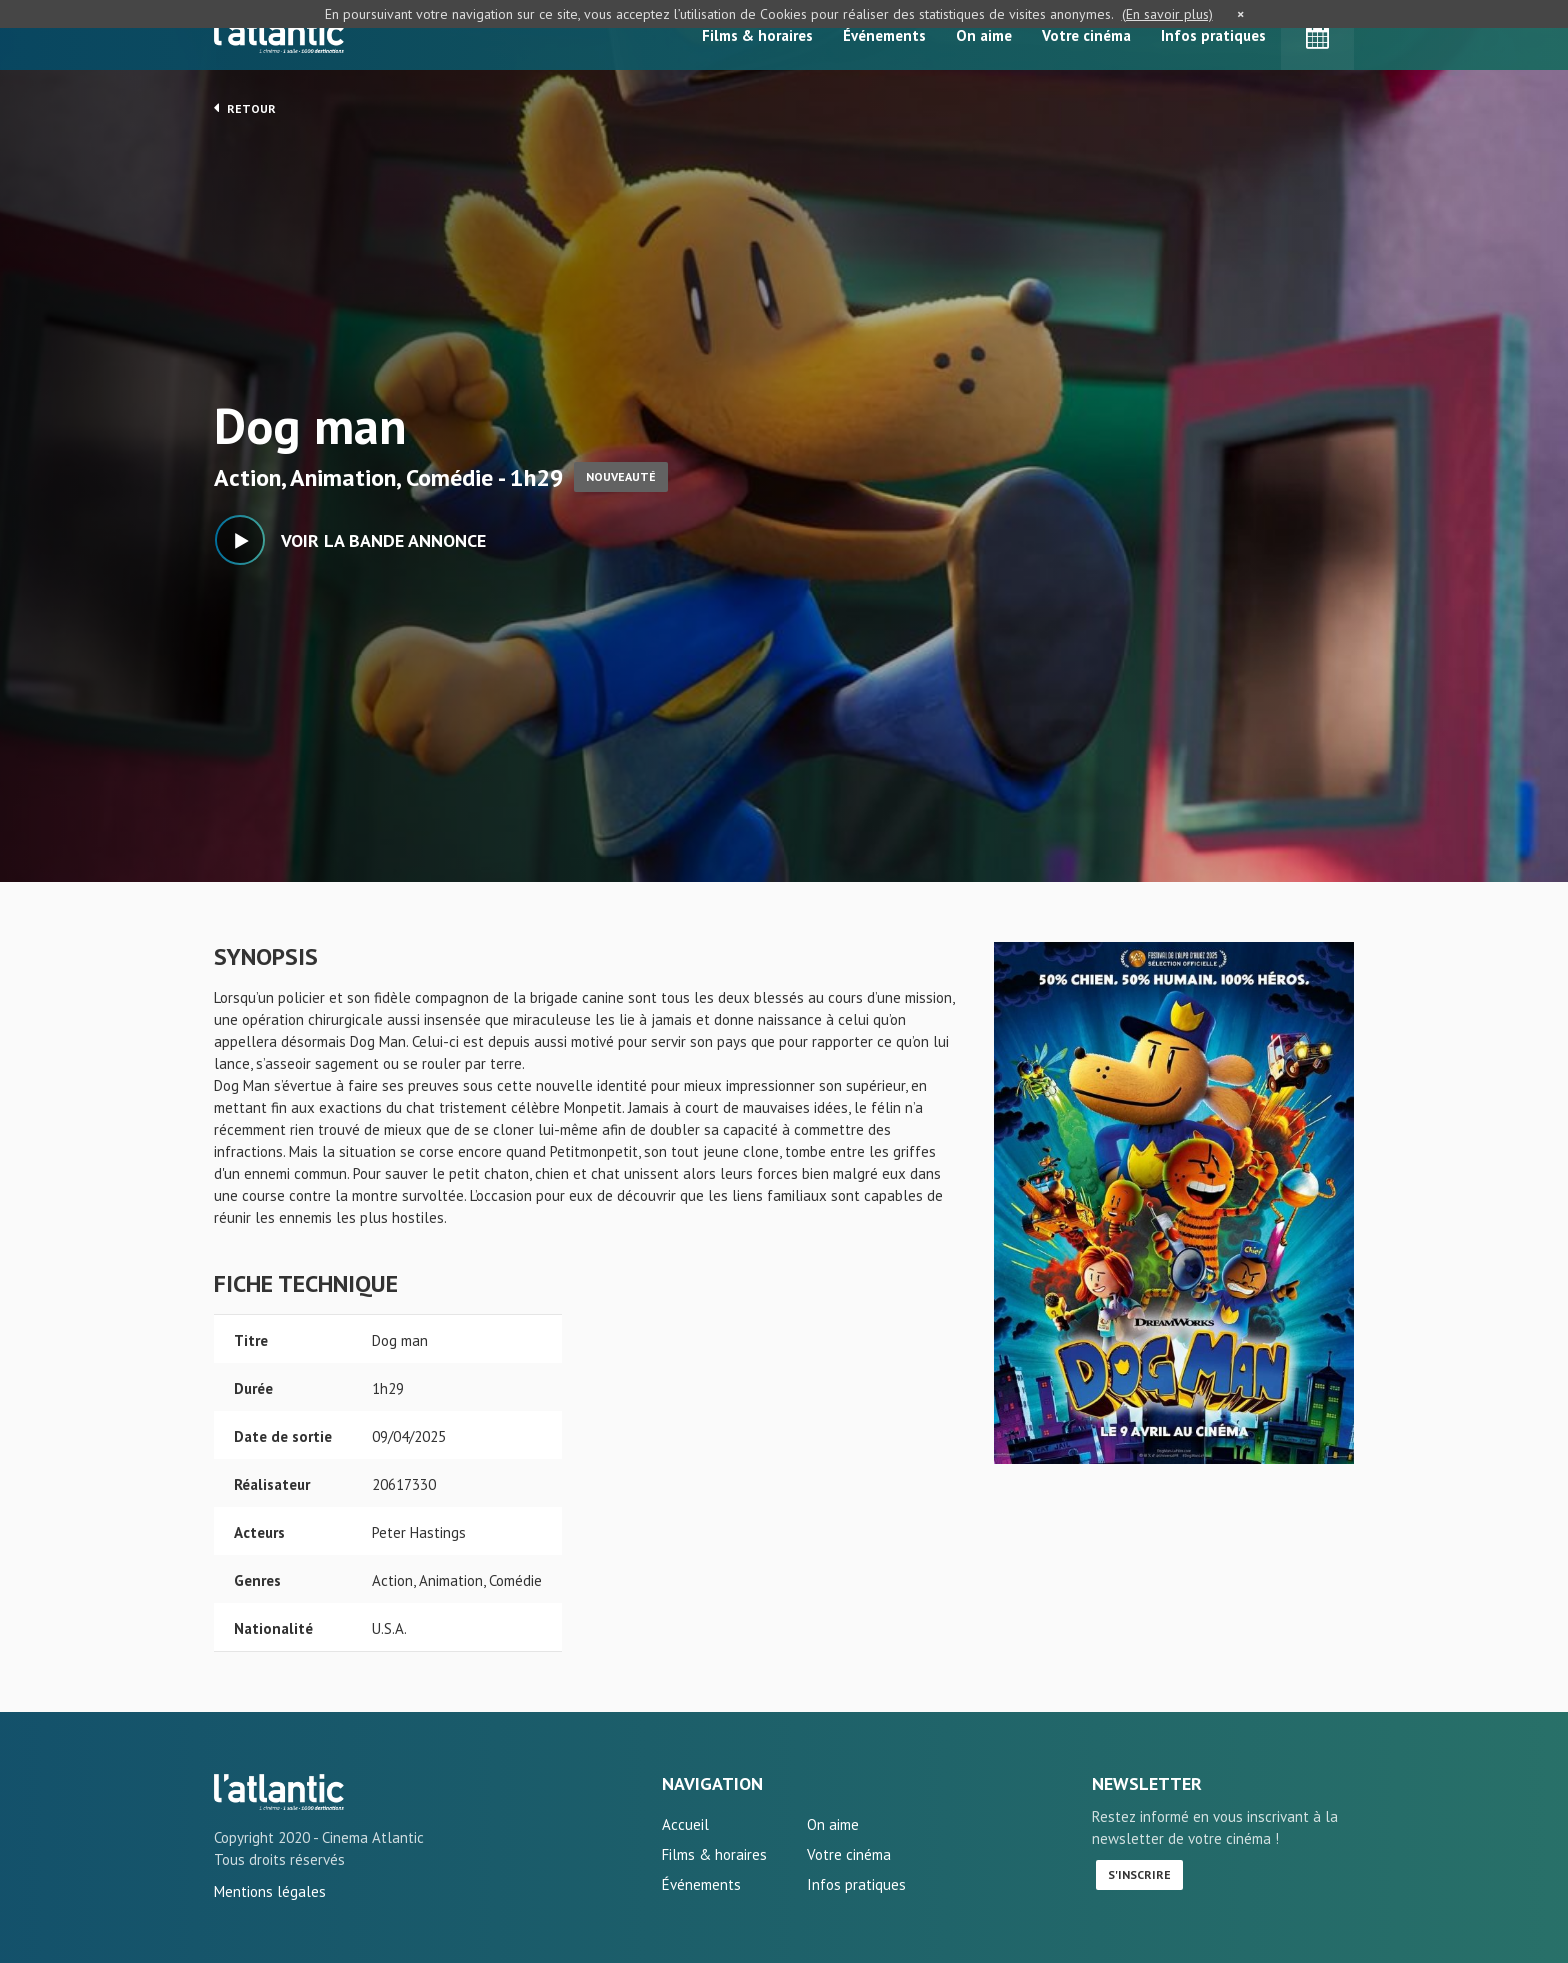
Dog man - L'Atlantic (279, 1792)
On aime (984, 35)
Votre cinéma (1086, 35)
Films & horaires (757, 35)
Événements (884, 35)
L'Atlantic (279, 35)
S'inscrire (1139, 1874)
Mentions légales (270, 1891)
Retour (245, 108)
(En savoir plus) (1167, 14)
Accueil (685, 1824)
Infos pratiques (1213, 35)
